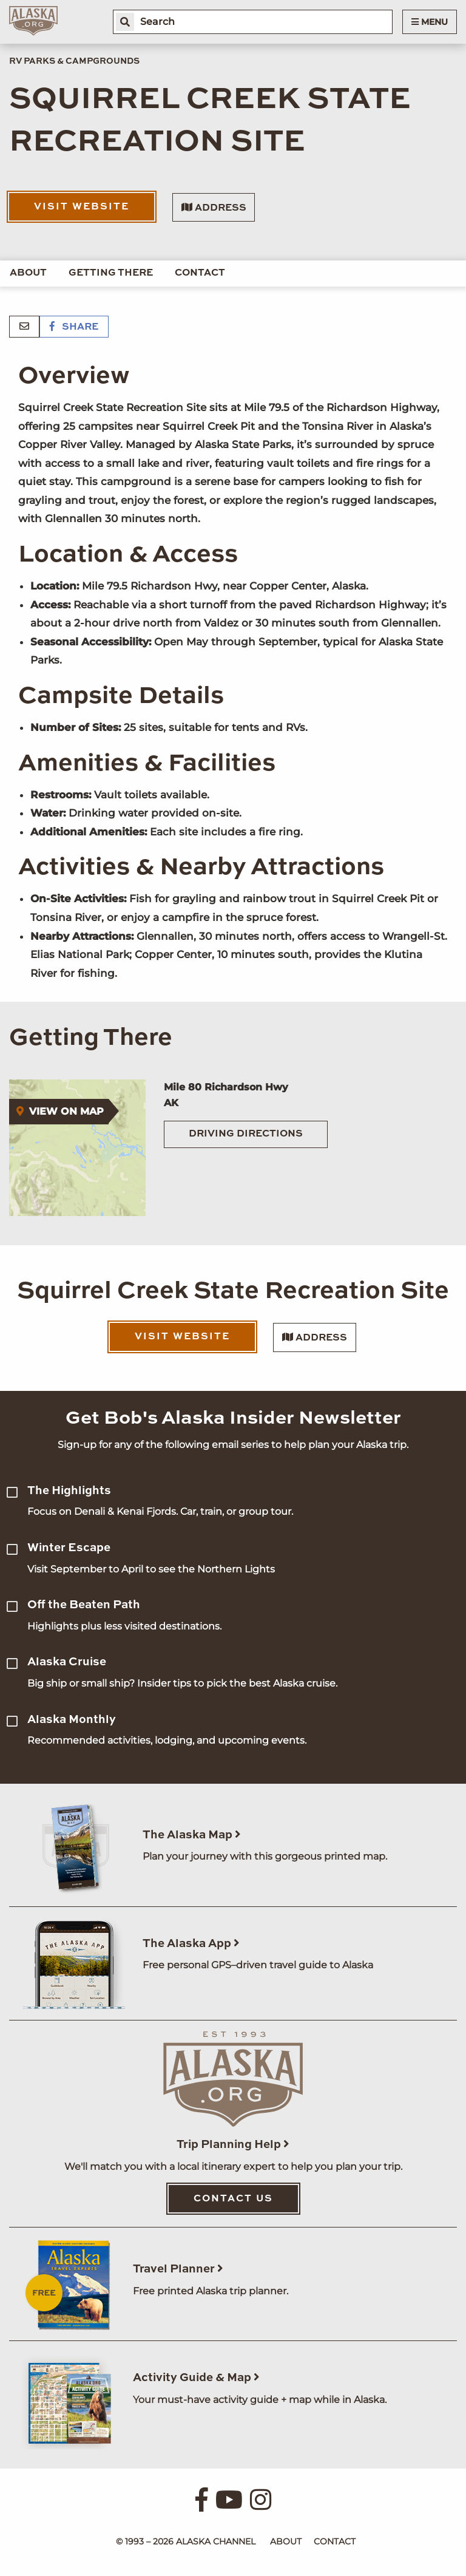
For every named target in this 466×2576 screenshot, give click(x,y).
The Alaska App (191, 1943)
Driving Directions (246, 1134)
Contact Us (233, 2199)
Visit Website (81, 207)
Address (213, 207)
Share (74, 327)
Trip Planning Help (233, 2144)
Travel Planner (178, 2269)
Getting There (111, 273)
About (28, 273)
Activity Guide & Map (196, 2378)
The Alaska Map (192, 1835)
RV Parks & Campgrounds (74, 61)
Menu (429, 21)
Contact (200, 273)
